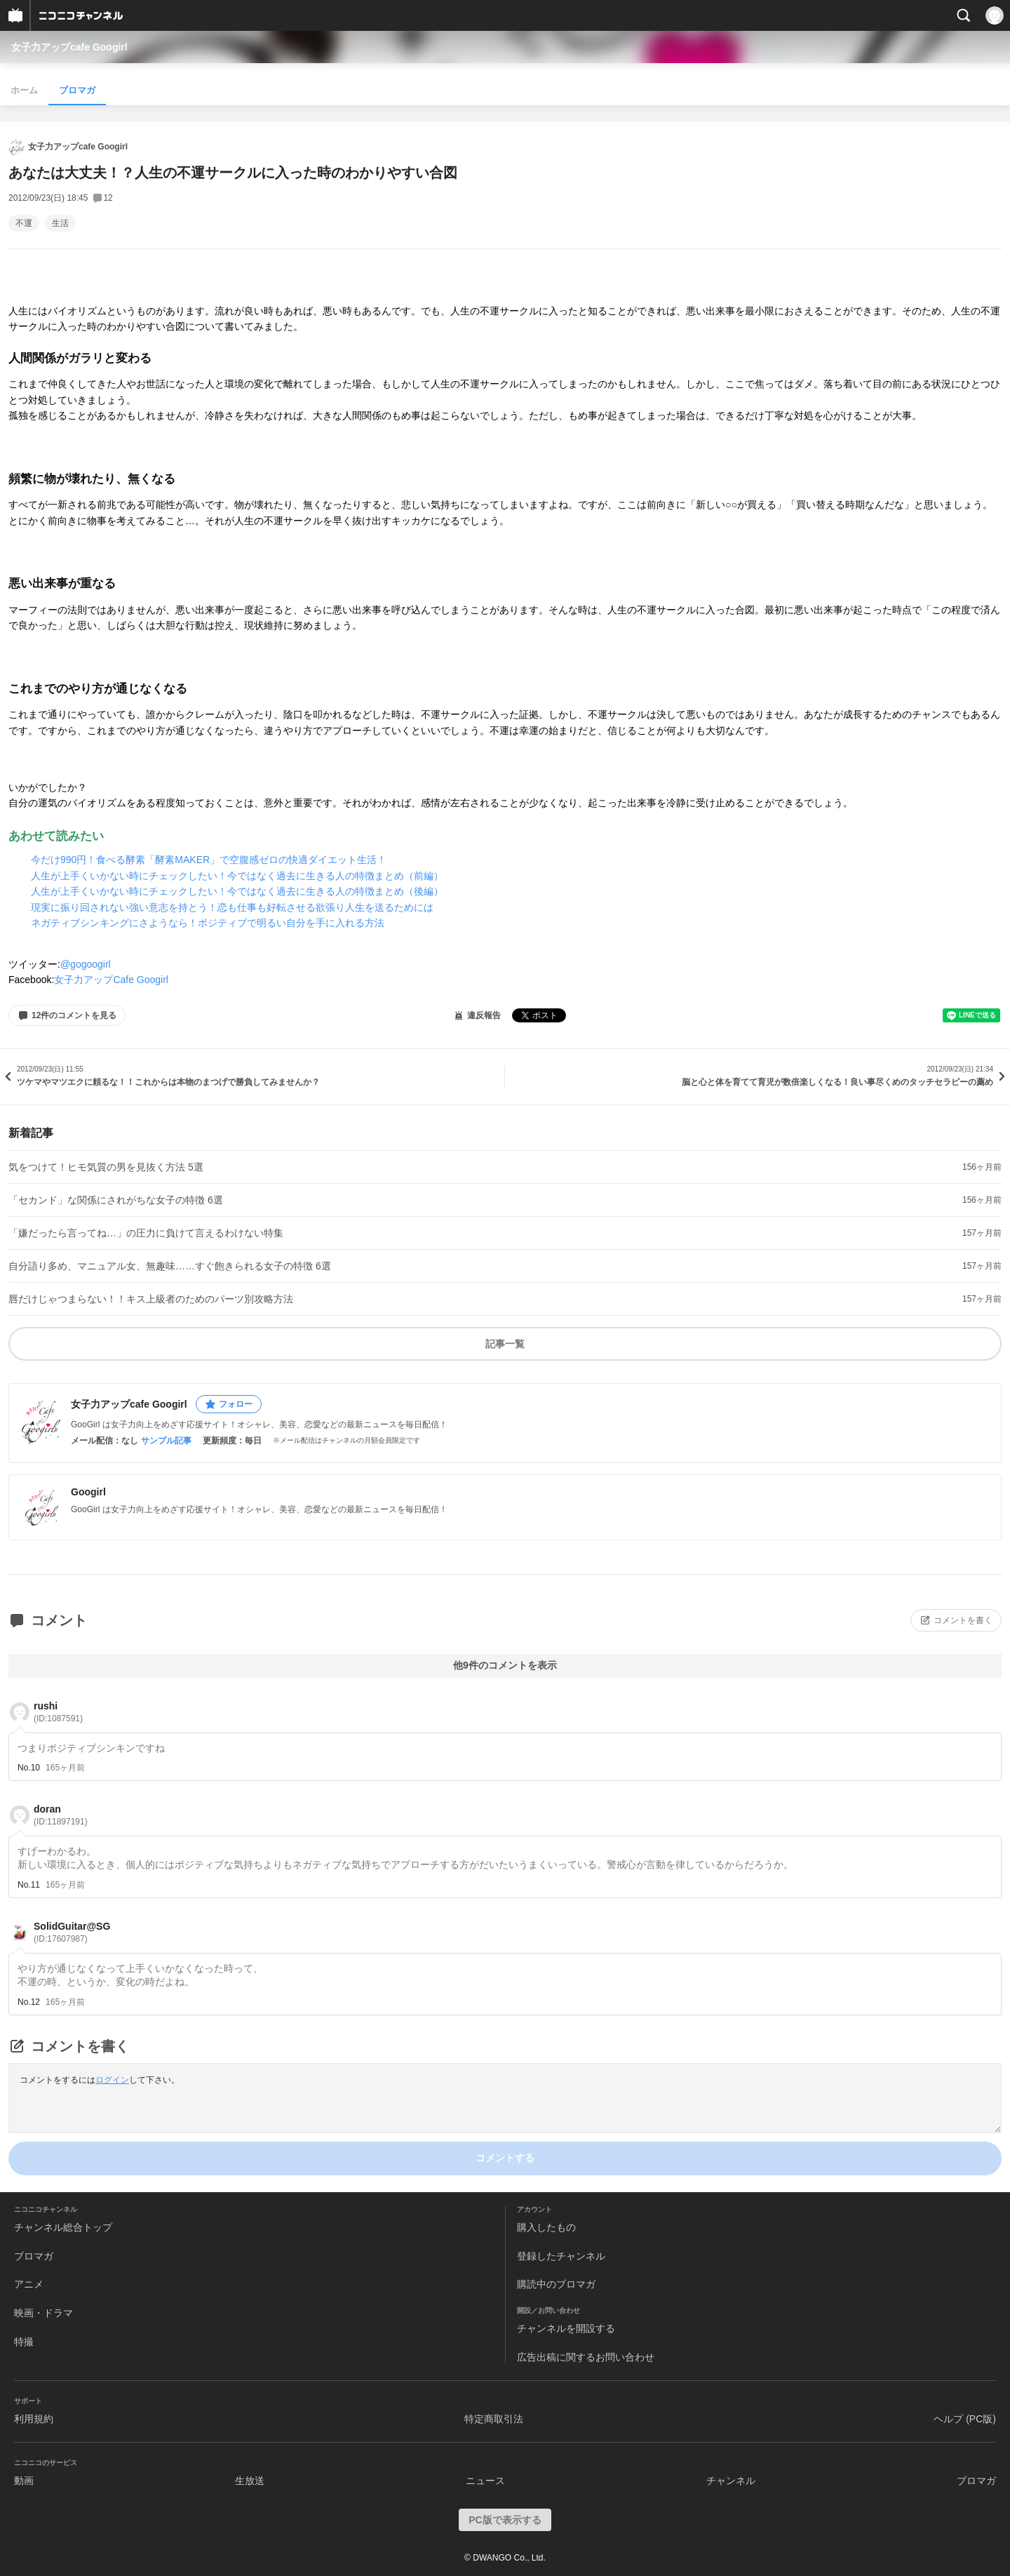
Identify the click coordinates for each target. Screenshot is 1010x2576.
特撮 (24, 2341)
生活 (60, 223)
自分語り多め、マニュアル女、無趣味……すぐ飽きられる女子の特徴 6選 (169, 1266)
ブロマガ (77, 90)
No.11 (29, 1885)
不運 (23, 223)
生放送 (249, 2480)
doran (61, 1815)
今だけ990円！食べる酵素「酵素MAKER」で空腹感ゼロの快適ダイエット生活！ (208, 859)
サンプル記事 (166, 1440)
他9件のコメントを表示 (505, 1665)
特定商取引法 (493, 2418)
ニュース (485, 2480)
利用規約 (33, 2418)
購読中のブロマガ (556, 2284)
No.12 (29, 2002)
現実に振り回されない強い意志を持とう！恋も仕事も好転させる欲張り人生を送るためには (232, 907)
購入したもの (546, 2227)
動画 (24, 2480)
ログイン (112, 2080)
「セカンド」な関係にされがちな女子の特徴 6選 (115, 1200)
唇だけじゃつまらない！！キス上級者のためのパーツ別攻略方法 (150, 1299)
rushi (58, 1711)
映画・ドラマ (43, 2312)
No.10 (29, 1767)
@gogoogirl (85, 964)
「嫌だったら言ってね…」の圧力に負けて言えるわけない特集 (145, 1233)
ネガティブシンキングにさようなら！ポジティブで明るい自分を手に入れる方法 (207, 922)
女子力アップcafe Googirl (69, 47)
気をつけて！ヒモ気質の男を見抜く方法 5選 (105, 1167)
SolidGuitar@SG (72, 1932)
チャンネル (730, 2480)
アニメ (28, 2284)
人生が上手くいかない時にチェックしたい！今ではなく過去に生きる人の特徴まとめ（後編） (237, 891)
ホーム (24, 90)
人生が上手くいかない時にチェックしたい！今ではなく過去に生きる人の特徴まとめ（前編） (237, 875)
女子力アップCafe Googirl (111, 979)
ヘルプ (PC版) (965, 2418)
